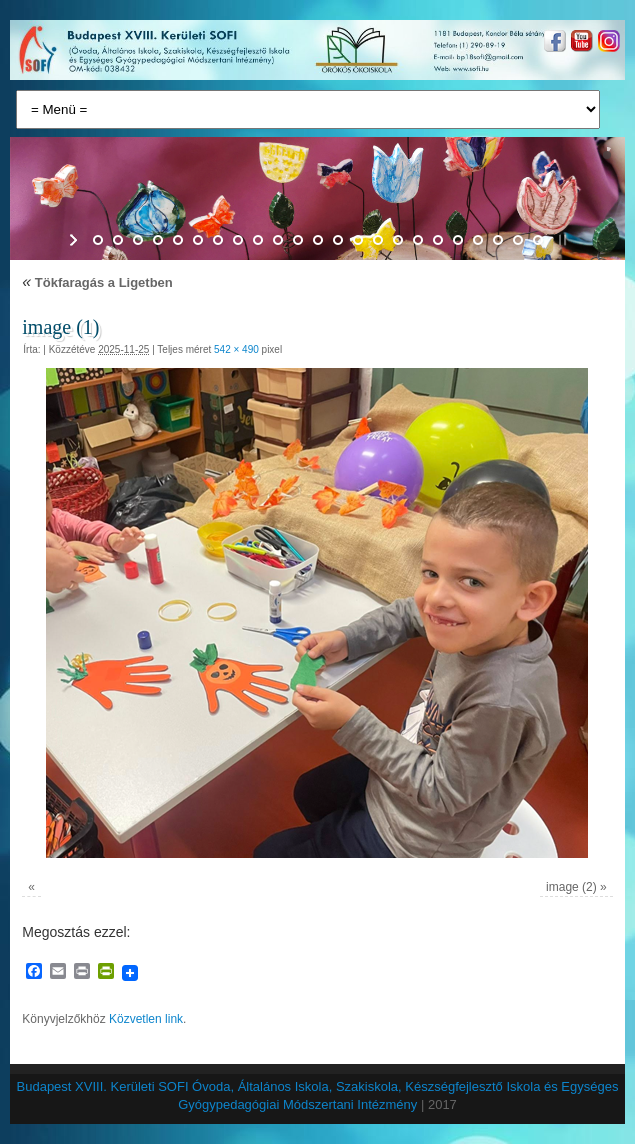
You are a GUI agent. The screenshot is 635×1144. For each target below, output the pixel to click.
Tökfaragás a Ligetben (97, 282)
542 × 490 (236, 349)
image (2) (571, 887)
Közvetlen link (146, 1019)
